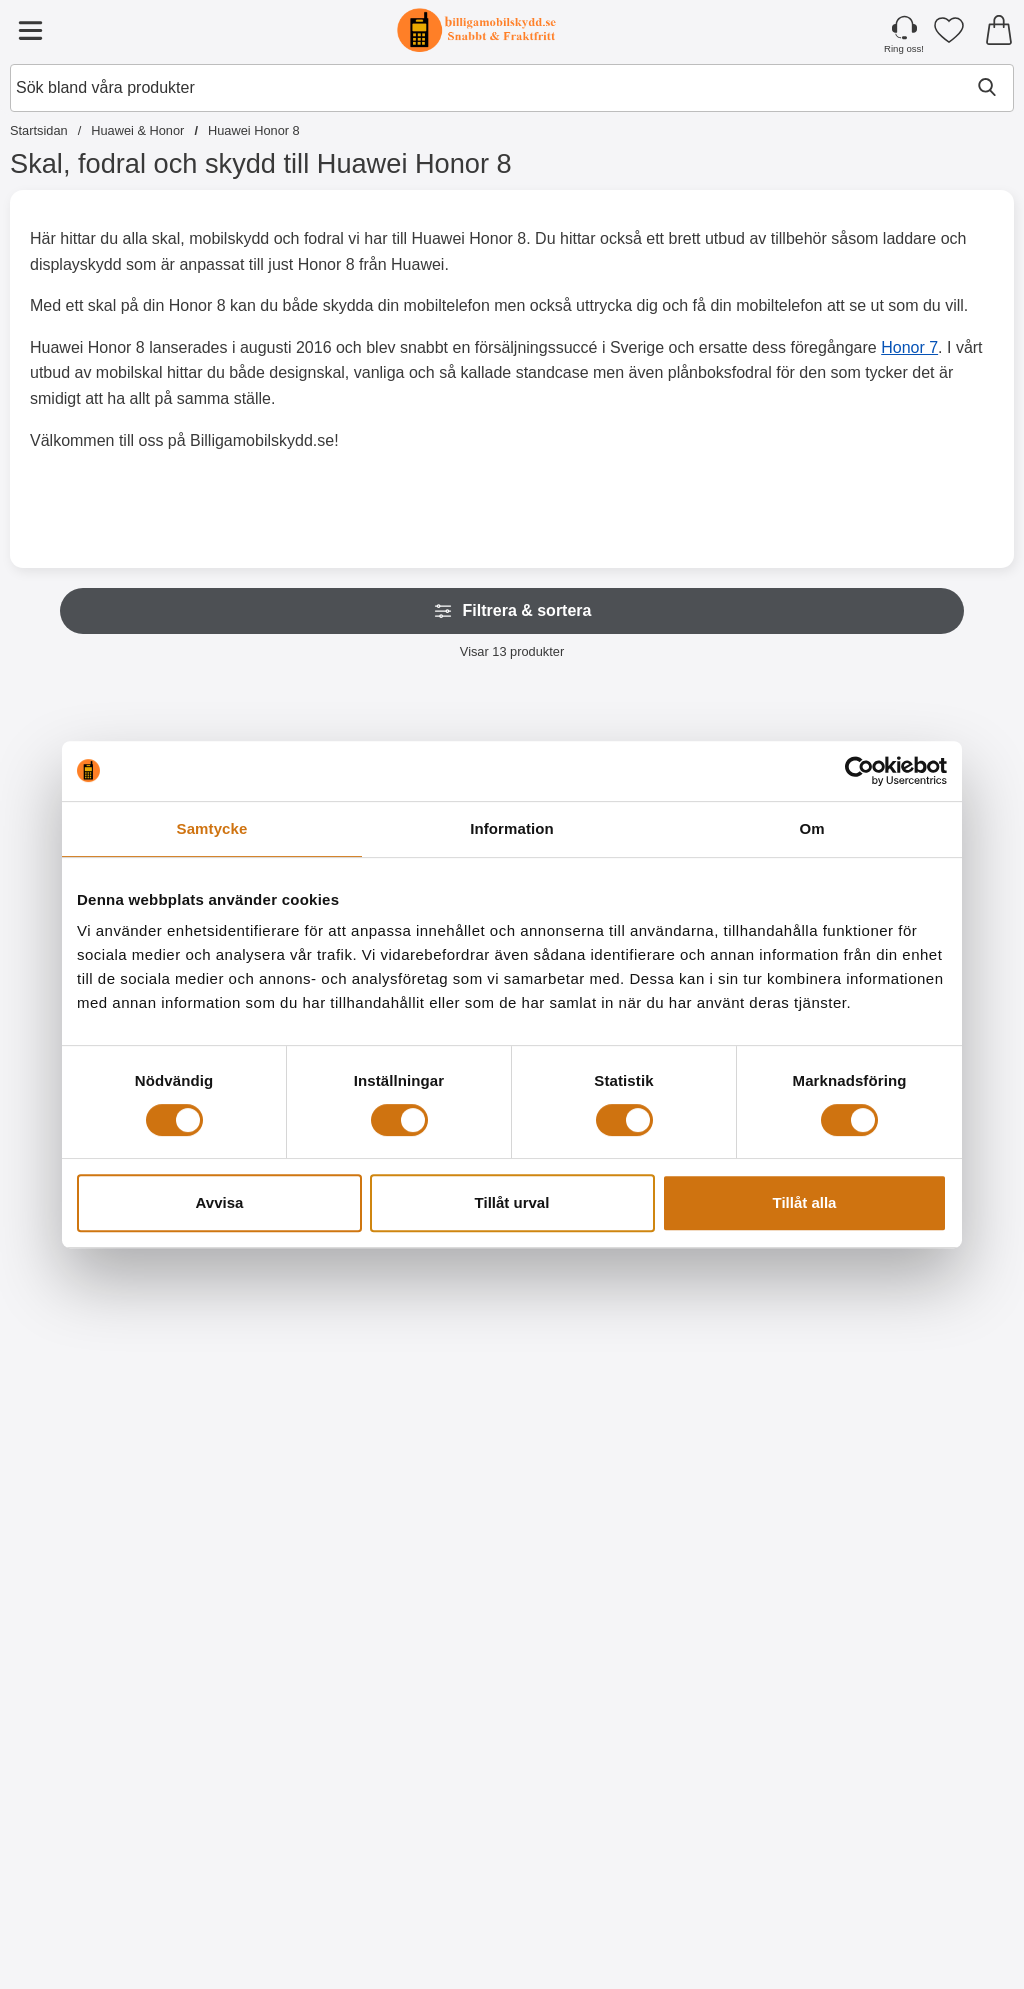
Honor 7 (909, 347)
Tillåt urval (512, 1202)
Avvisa (220, 1202)
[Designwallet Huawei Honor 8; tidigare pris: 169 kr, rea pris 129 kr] (765, 1281)
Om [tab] (811, 828)
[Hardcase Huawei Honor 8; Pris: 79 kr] (596, 1281)
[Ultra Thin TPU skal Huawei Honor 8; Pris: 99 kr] (427, 1281)
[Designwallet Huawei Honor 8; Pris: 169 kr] (934, 1281)
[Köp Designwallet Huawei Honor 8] (765, 1485)
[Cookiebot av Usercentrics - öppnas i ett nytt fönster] (859, 771)
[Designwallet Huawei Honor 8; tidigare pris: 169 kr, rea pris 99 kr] (89, 1711)
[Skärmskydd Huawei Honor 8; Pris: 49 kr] (89, 1281)
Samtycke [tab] (212, 828)
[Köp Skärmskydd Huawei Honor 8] (89, 1485)
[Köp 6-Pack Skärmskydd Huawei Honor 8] (258, 1485)
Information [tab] (512, 828)
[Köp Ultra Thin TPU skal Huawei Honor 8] (427, 1485)
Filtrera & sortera (512, 611)
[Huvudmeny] (30, 30)
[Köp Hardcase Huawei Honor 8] (596, 1485)
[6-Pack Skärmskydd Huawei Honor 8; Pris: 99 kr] (258, 1281)
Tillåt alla (805, 1202)
